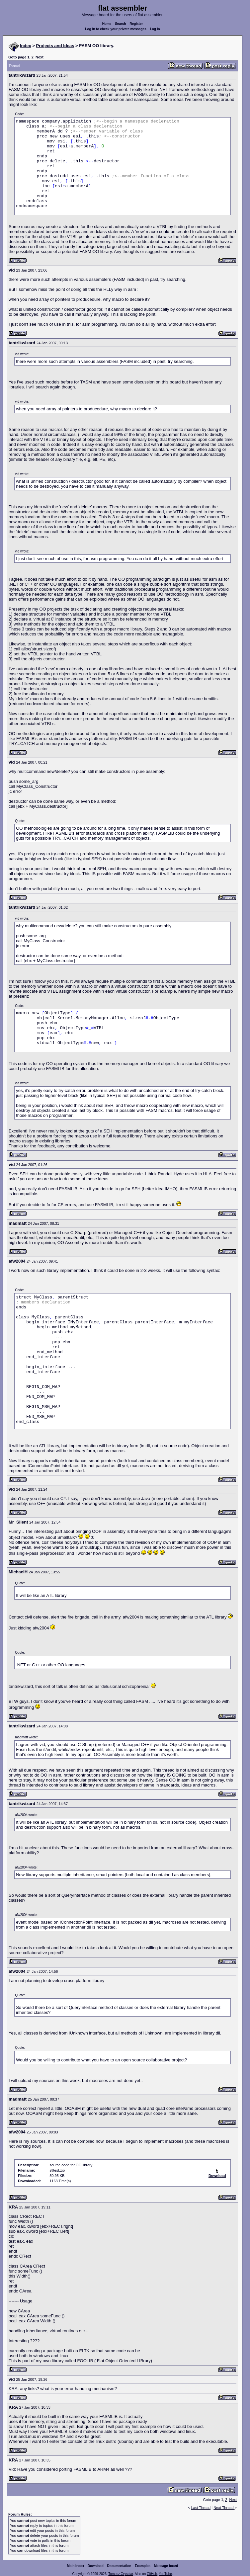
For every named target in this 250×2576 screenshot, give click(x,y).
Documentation (119, 2566)
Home (107, 24)
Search (120, 24)
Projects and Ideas (55, 45)
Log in (155, 29)
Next (39, 57)
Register (136, 24)
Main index (75, 2566)
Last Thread (201, 2508)
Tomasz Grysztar (120, 2574)
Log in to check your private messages (115, 29)
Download (96, 2566)
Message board (166, 2566)
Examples (142, 2566)
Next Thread (223, 2508)
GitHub (152, 2574)
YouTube (165, 2574)
